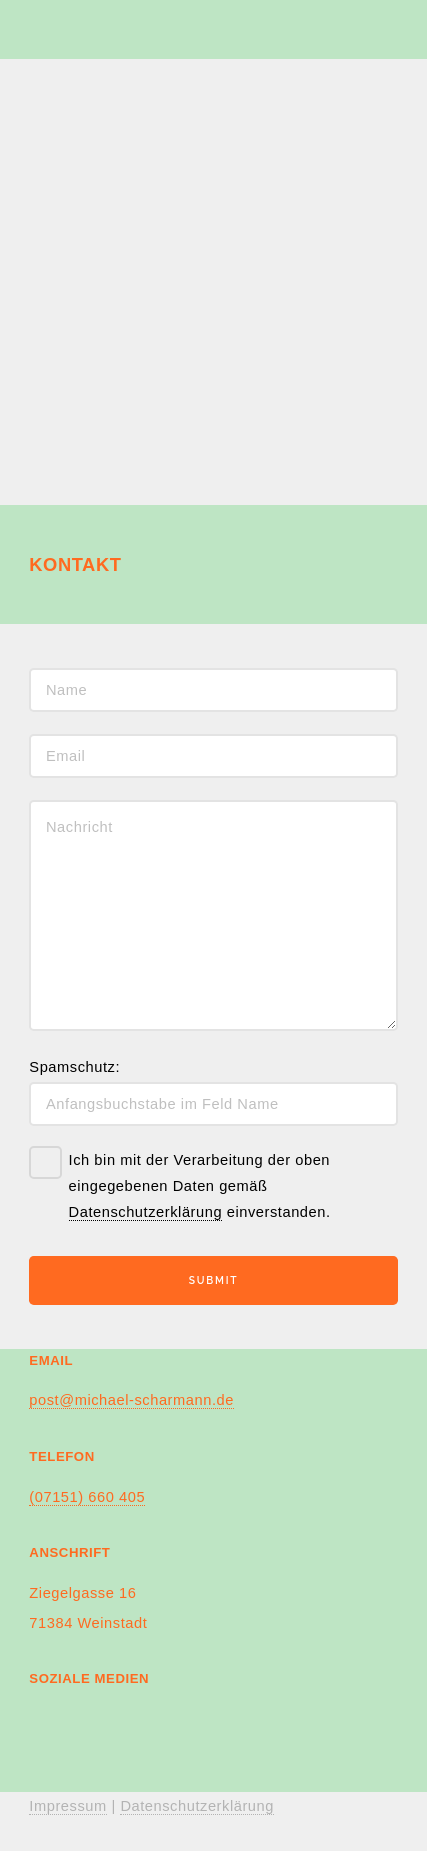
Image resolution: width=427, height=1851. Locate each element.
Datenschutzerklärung (146, 1212)
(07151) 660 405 (87, 1497)
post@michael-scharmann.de (131, 1400)
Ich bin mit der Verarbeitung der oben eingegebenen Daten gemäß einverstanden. (200, 1186)
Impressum (67, 1806)
